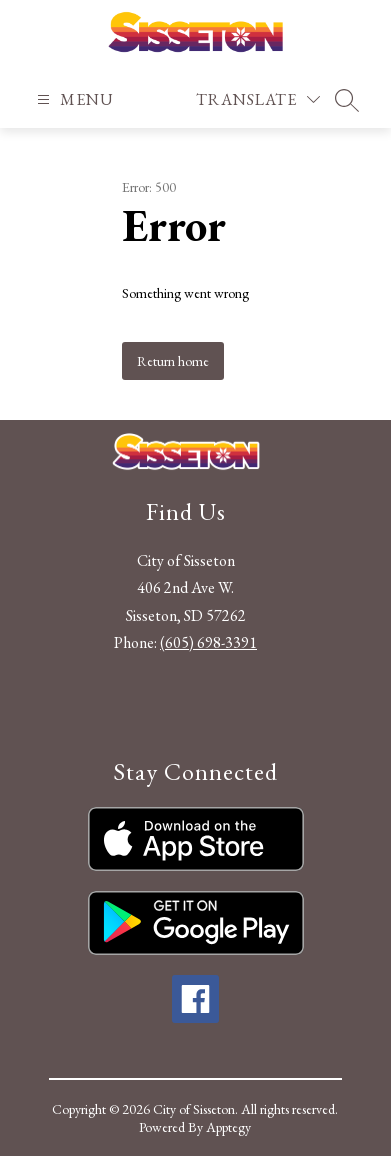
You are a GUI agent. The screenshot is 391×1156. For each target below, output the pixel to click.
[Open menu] (73, 99)
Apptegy (228, 1127)
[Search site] (347, 100)
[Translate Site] (258, 99)
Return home (173, 361)
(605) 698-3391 (208, 642)
